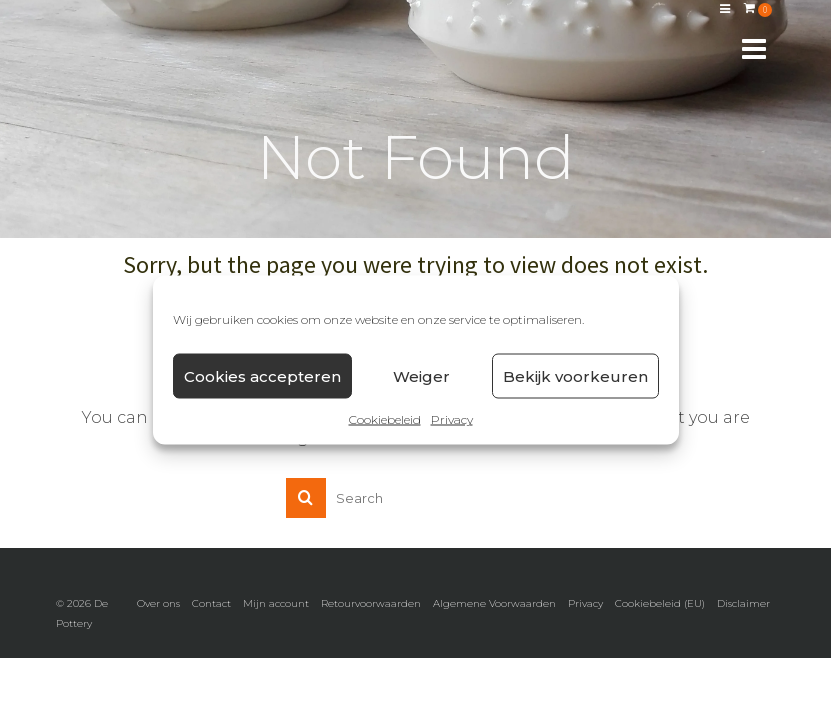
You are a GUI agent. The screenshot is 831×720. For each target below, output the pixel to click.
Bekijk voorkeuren (575, 375)
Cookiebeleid (385, 419)
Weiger (421, 375)
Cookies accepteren (262, 375)
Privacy (452, 419)
